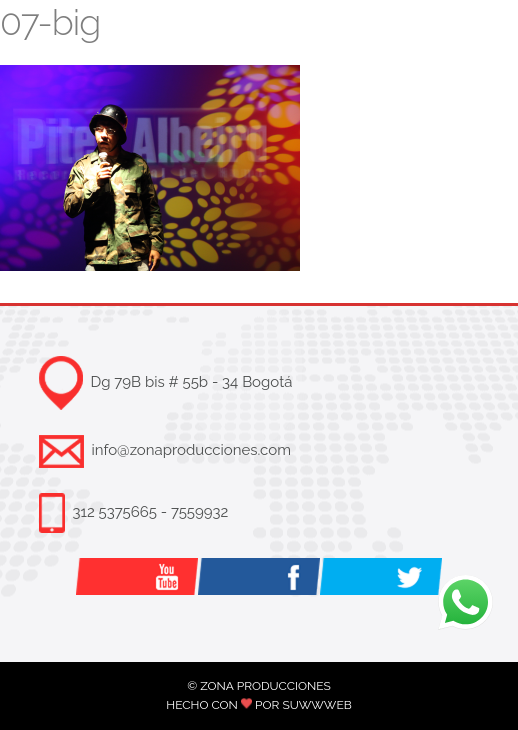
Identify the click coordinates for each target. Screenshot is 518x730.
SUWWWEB (316, 705)
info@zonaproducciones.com (191, 450)
